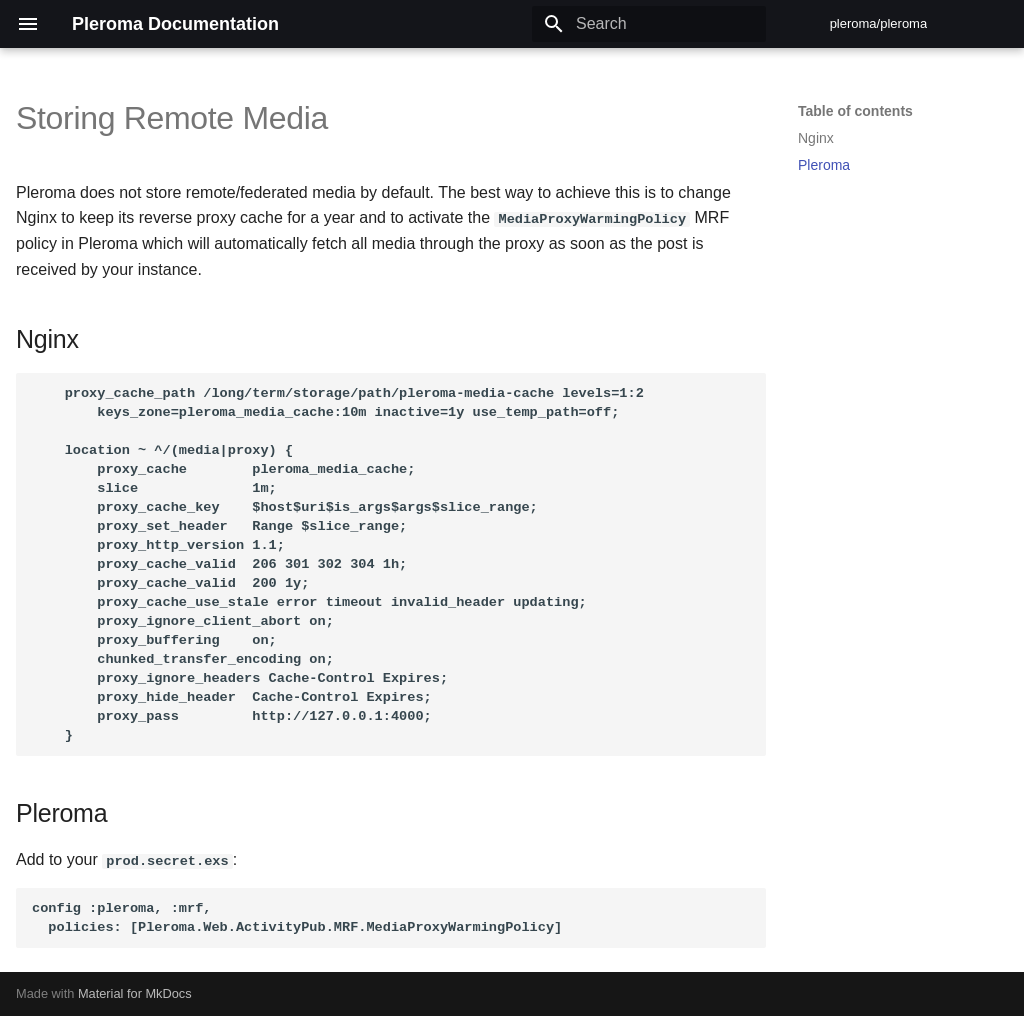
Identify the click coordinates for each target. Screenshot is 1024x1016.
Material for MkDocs (135, 993)
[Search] (649, 24)
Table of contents (855, 111)
